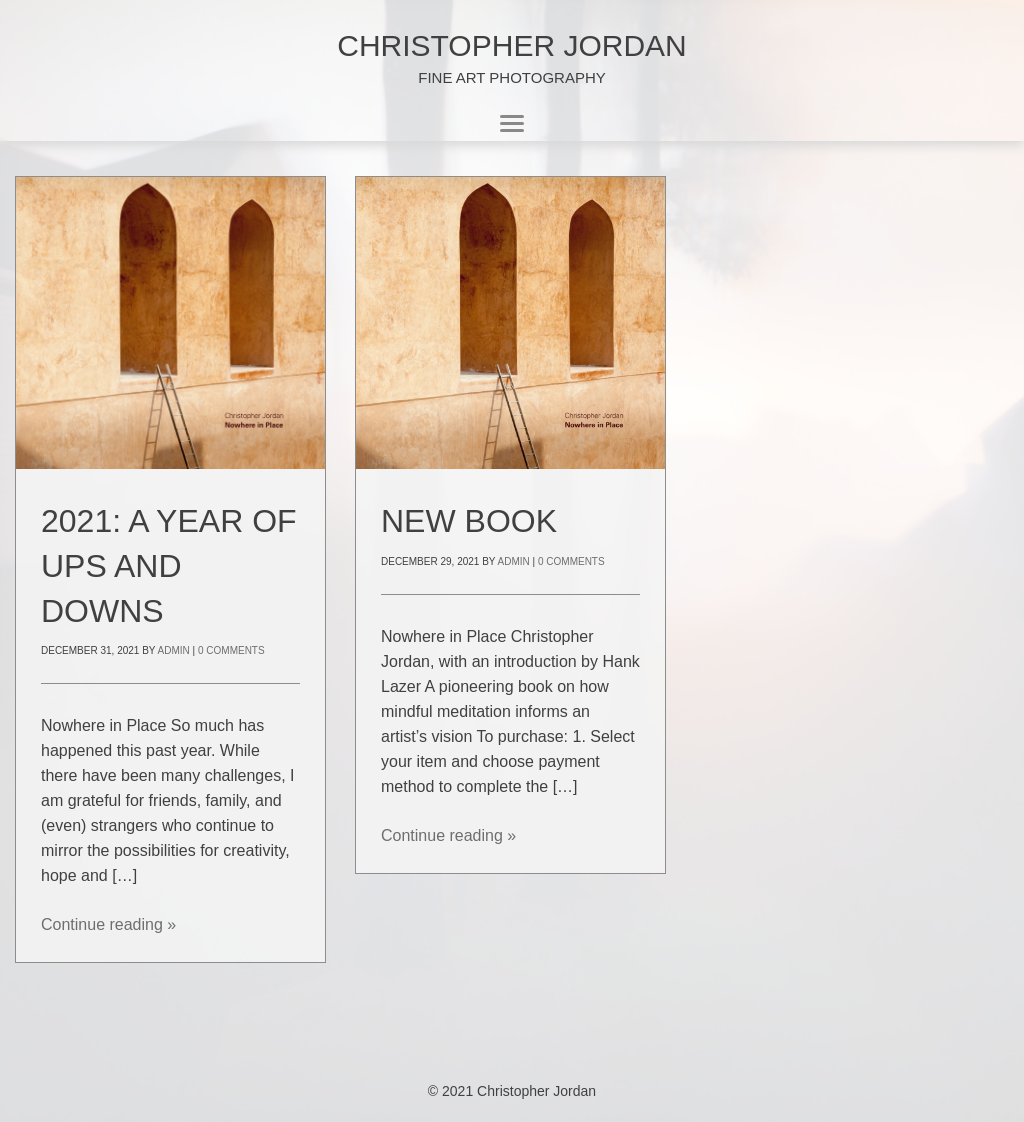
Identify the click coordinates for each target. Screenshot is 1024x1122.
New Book (469, 521)
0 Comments (231, 650)
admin (174, 650)
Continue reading (108, 924)
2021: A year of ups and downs (169, 566)
